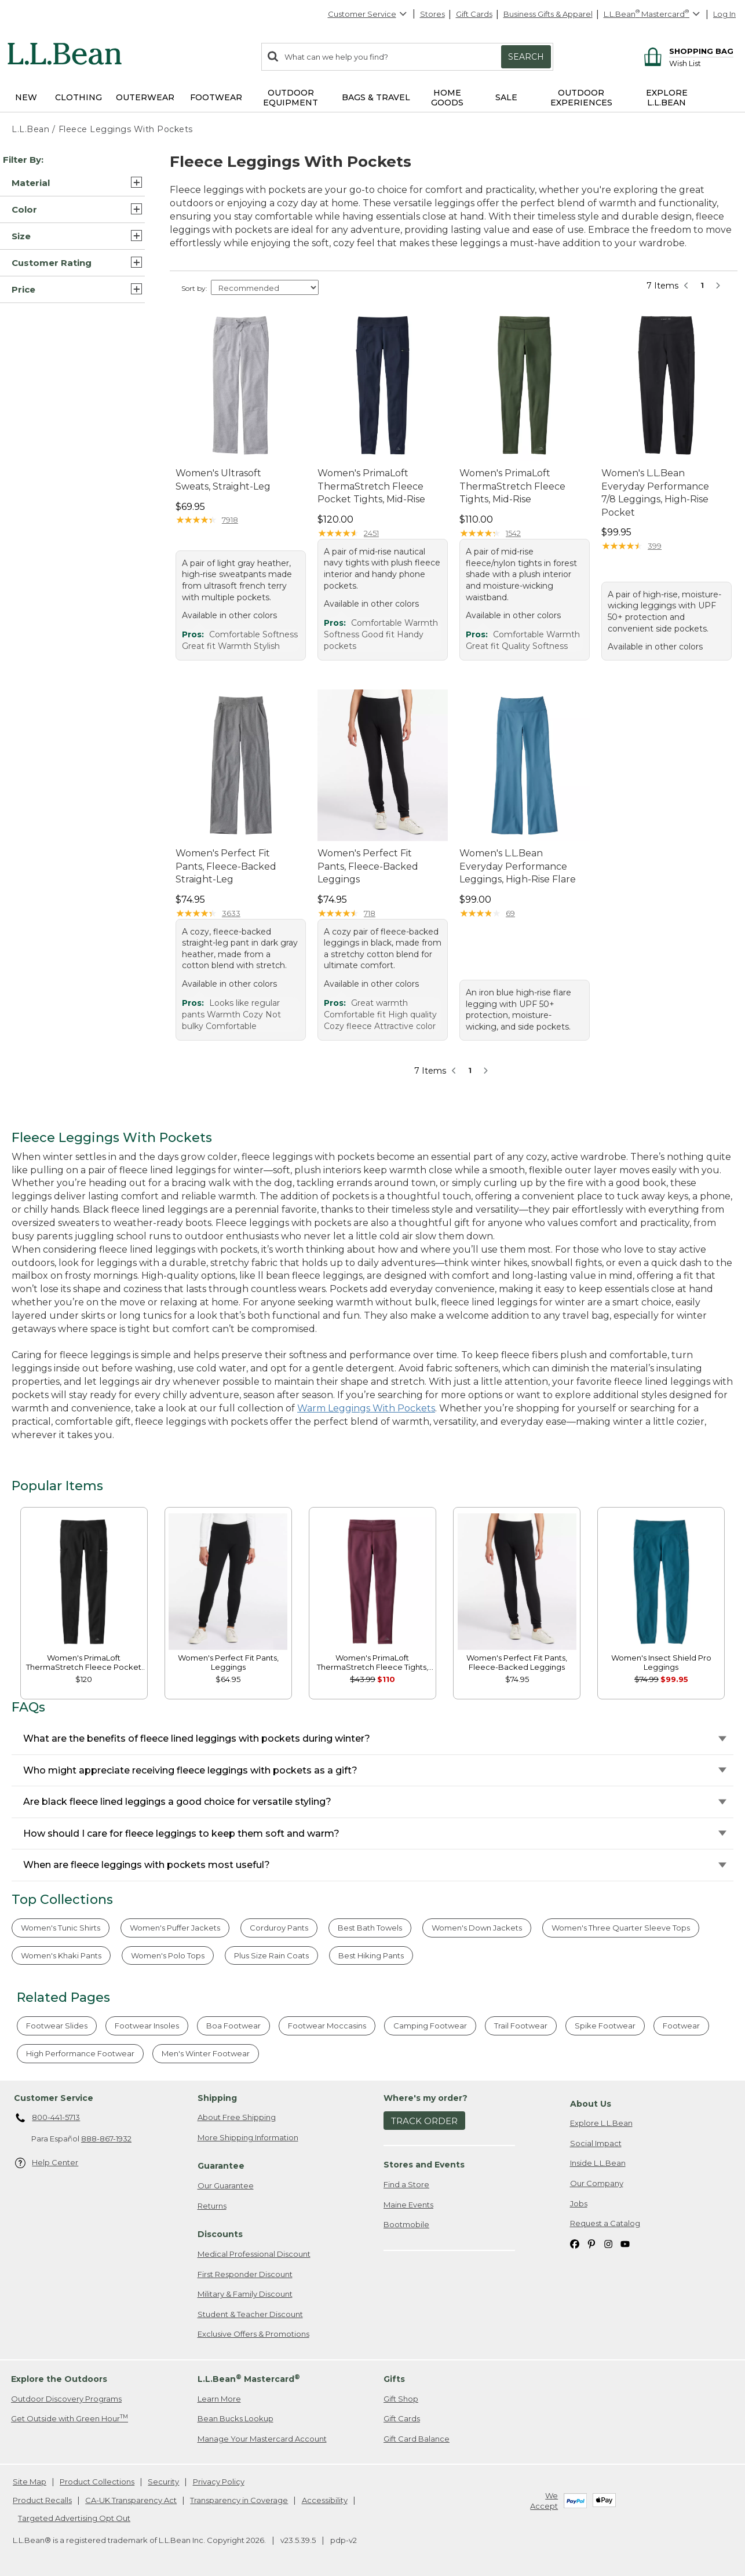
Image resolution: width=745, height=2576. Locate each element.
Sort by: (194, 288)
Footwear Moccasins (327, 2025)
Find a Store (406, 2184)
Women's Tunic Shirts (60, 1927)
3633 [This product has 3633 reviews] (231, 913)
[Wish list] (701, 63)
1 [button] (702, 285)
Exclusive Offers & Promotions (253, 2333)
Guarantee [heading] (221, 2166)
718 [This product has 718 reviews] (369, 913)
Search (526, 57)
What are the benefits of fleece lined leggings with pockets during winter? (196, 1738)
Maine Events (408, 2204)
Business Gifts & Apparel (548, 14)
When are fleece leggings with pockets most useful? (146, 1864)
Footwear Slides (56, 2025)
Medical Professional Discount (254, 2253)
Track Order (424, 2120)
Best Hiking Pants (371, 1955)
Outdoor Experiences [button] (581, 97)
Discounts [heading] (220, 2234)
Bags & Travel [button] (376, 97)
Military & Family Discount (245, 2293)
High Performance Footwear (80, 2053)
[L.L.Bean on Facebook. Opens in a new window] (574, 2243)
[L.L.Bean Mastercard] (653, 14)
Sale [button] (506, 97)
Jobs (578, 2203)
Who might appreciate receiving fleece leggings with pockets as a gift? (190, 1770)
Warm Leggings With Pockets (366, 1408)
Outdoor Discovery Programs (66, 2398)
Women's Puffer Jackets (175, 1927)
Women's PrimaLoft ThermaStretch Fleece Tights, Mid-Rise (512, 486)
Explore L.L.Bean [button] (667, 97)
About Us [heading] (590, 2104)
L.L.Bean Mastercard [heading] (249, 2378)
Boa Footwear (233, 2025)
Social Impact (596, 2143)
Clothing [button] (78, 97)
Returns (212, 2205)
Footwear (681, 2025)
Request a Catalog (605, 2223)
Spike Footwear (605, 2025)
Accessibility (325, 2500)
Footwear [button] (216, 97)
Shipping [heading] (217, 2098)
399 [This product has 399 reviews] (655, 545)
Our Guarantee (226, 2185)
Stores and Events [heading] (424, 2164)
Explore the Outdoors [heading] (59, 2379)
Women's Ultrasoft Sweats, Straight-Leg (223, 479)
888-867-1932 (106, 2138)
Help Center (47, 2163)
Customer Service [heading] (53, 2098)
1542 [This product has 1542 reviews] (513, 533)
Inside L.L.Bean (598, 2163)
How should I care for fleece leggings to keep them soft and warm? (181, 1833)
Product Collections (97, 2481)
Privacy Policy (218, 2481)
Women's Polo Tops (167, 1955)
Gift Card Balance (417, 2438)
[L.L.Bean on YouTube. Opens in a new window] (625, 2243)
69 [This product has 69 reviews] (510, 913)
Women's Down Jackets (477, 1927)
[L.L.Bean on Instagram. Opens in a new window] (608, 2243)
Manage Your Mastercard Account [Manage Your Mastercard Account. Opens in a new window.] (262, 2438)
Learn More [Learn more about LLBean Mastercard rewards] (219, 2398)
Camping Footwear (430, 2025)
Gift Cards (474, 14)
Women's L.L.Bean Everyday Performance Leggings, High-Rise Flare (517, 866)
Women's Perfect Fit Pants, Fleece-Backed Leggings (367, 866)
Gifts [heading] (394, 2379)
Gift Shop (401, 2398)
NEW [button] (26, 97)
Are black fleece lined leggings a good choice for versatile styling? (177, 1801)
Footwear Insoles (147, 2025)
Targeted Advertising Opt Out (74, 2518)
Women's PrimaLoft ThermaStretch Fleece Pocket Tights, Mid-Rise (371, 486)
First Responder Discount (245, 2274)
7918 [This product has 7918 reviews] (230, 519)
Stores (432, 14)
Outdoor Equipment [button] (290, 97)
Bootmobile (406, 2224)
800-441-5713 (48, 2118)
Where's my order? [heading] (426, 2098)
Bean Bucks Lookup (235, 2418)
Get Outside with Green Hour (69, 2418)
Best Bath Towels (370, 1927)
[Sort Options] (265, 287)
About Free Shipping (237, 2117)
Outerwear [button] (145, 97)
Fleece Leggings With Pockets (126, 129)
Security (163, 2481)
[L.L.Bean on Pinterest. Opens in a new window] (591, 2243)
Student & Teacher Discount (250, 2314)
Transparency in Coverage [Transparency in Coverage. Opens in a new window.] (239, 2500)
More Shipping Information (248, 2137)
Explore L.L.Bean (601, 2123)
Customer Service (368, 14)
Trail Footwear (520, 2025)
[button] (72, 183)
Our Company (596, 2183)
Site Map (29, 2481)
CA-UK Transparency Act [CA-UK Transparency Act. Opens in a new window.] (131, 2500)
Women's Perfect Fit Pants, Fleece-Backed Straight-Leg (226, 866)
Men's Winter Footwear (206, 2053)
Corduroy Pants (279, 1927)
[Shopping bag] (686, 50)
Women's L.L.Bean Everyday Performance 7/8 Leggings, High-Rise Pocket (655, 492)
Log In (724, 14)
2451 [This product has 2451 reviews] (371, 533)
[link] (83, 1581)
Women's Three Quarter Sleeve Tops (621, 1927)
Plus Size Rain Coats (271, 1955)
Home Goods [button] (447, 97)
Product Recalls (42, 2500)
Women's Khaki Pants (61, 1955)
